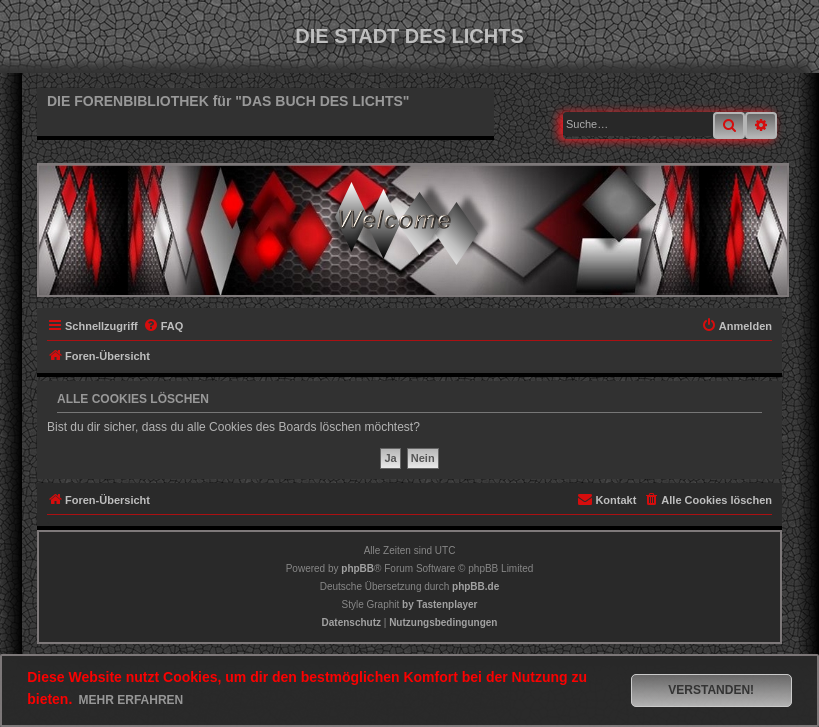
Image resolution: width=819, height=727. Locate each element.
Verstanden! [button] (711, 690)
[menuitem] (163, 326)
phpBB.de (475, 586)
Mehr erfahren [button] (131, 700)
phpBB (357, 568)
